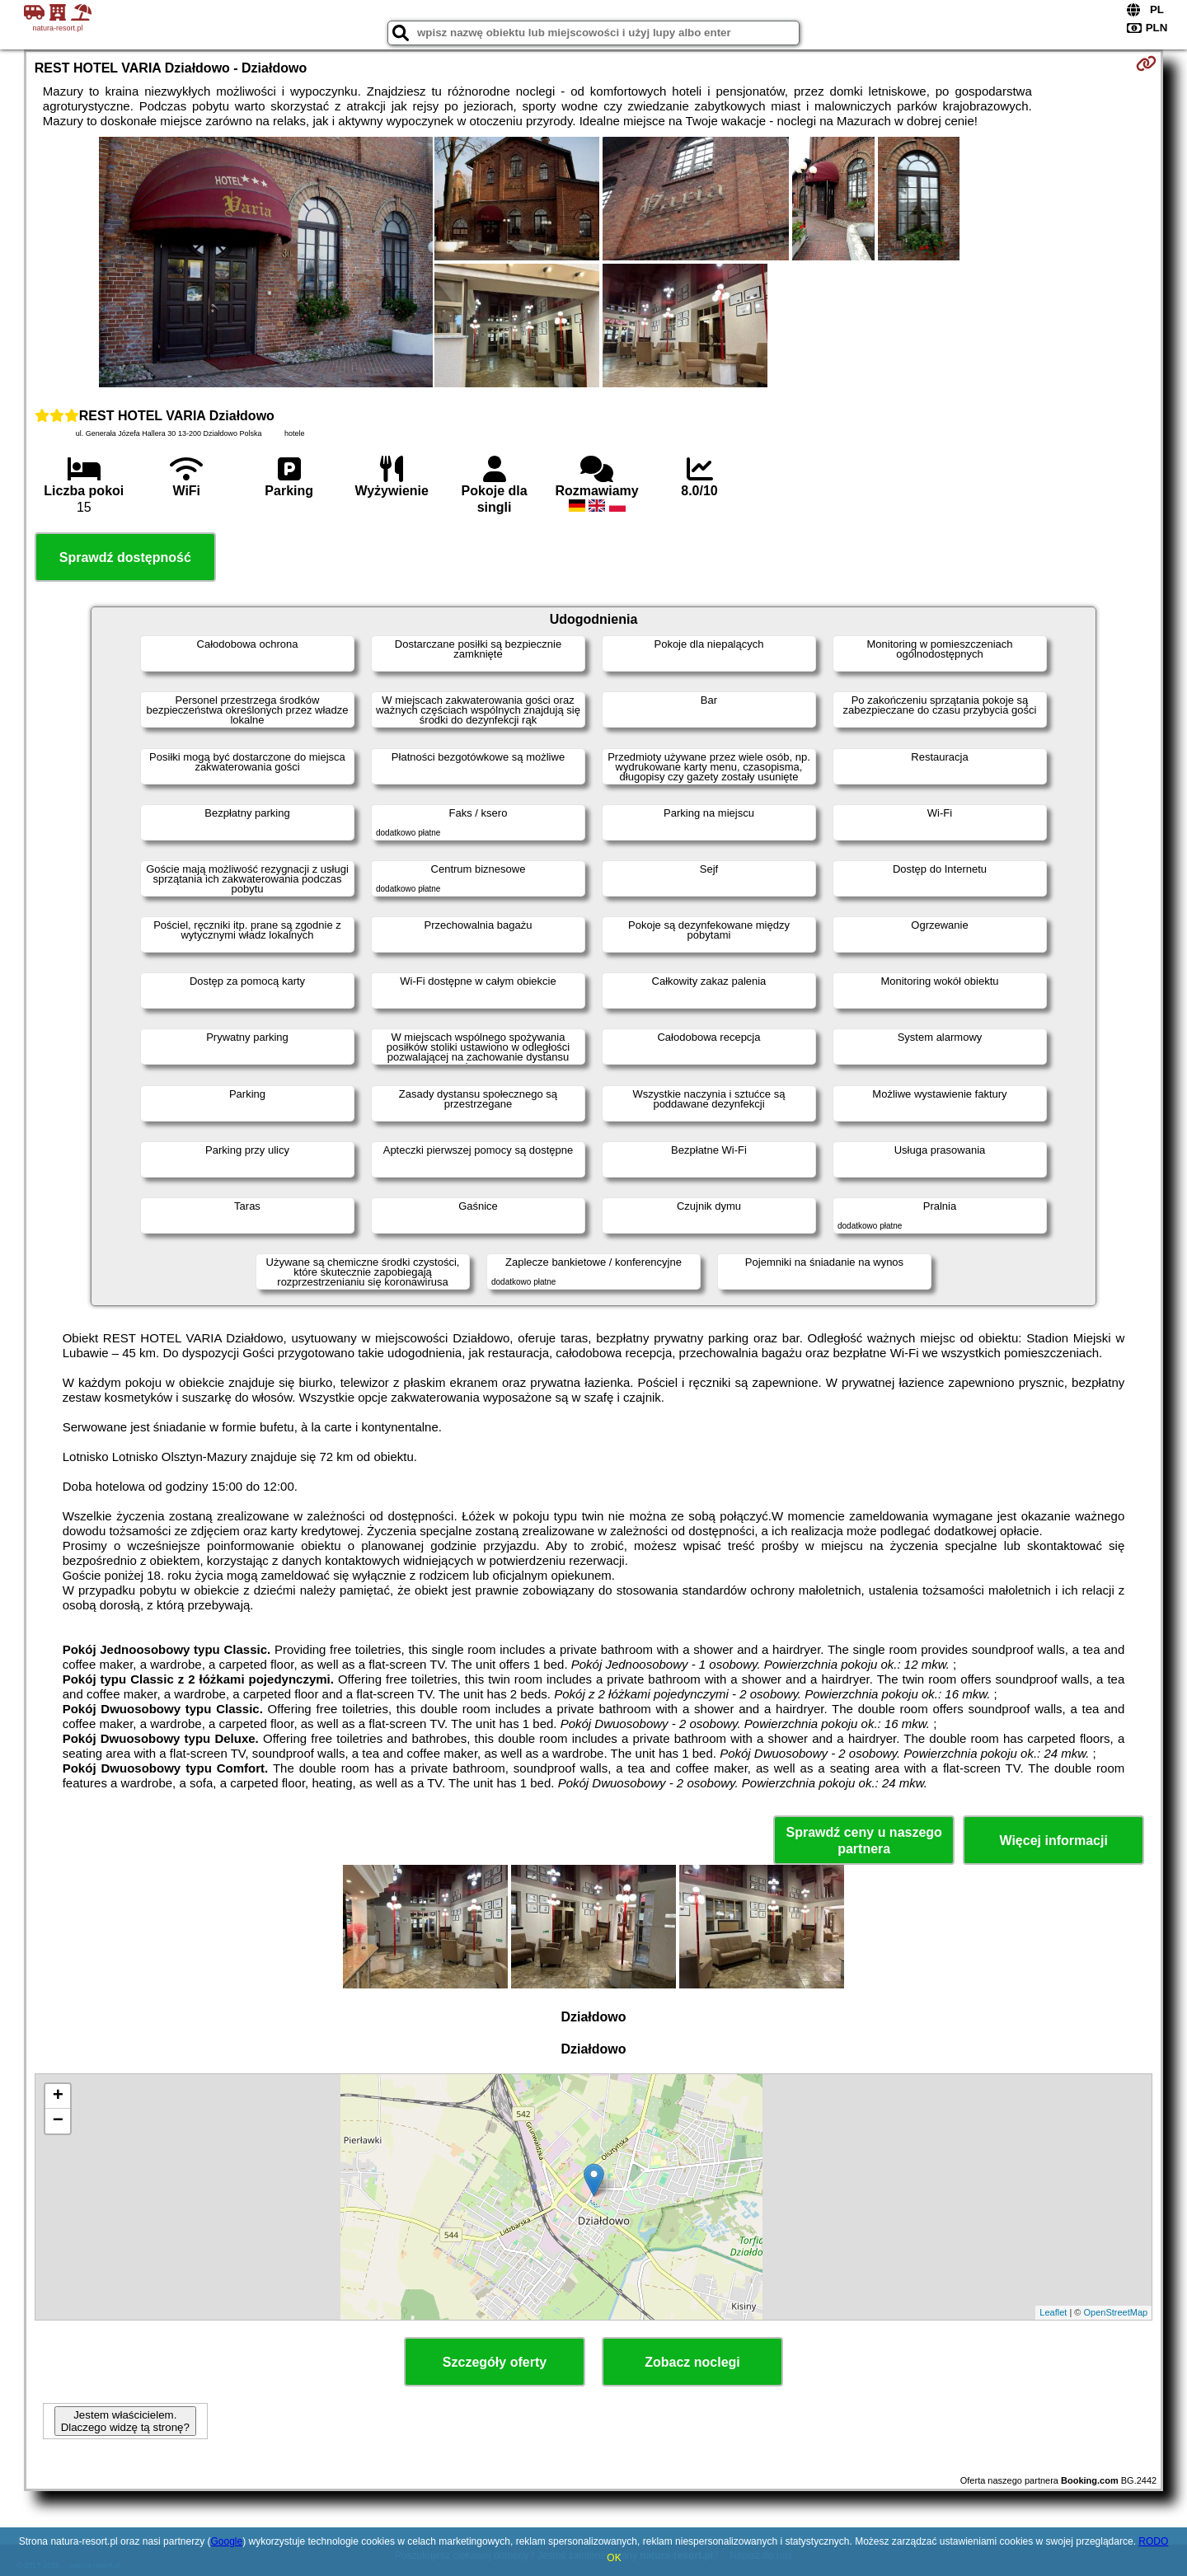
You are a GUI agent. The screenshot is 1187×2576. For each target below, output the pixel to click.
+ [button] (58, 2096)
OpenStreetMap (1116, 2312)
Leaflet (1053, 2312)
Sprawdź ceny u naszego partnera (863, 1840)
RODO (1153, 2541)
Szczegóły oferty (495, 2362)
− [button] (58, 2121)
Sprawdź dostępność (125, 557)
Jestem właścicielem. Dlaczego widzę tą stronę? (125, 2421)
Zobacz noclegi (692, 2362)
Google (226, 2541)
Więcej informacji (1053, 1841)
